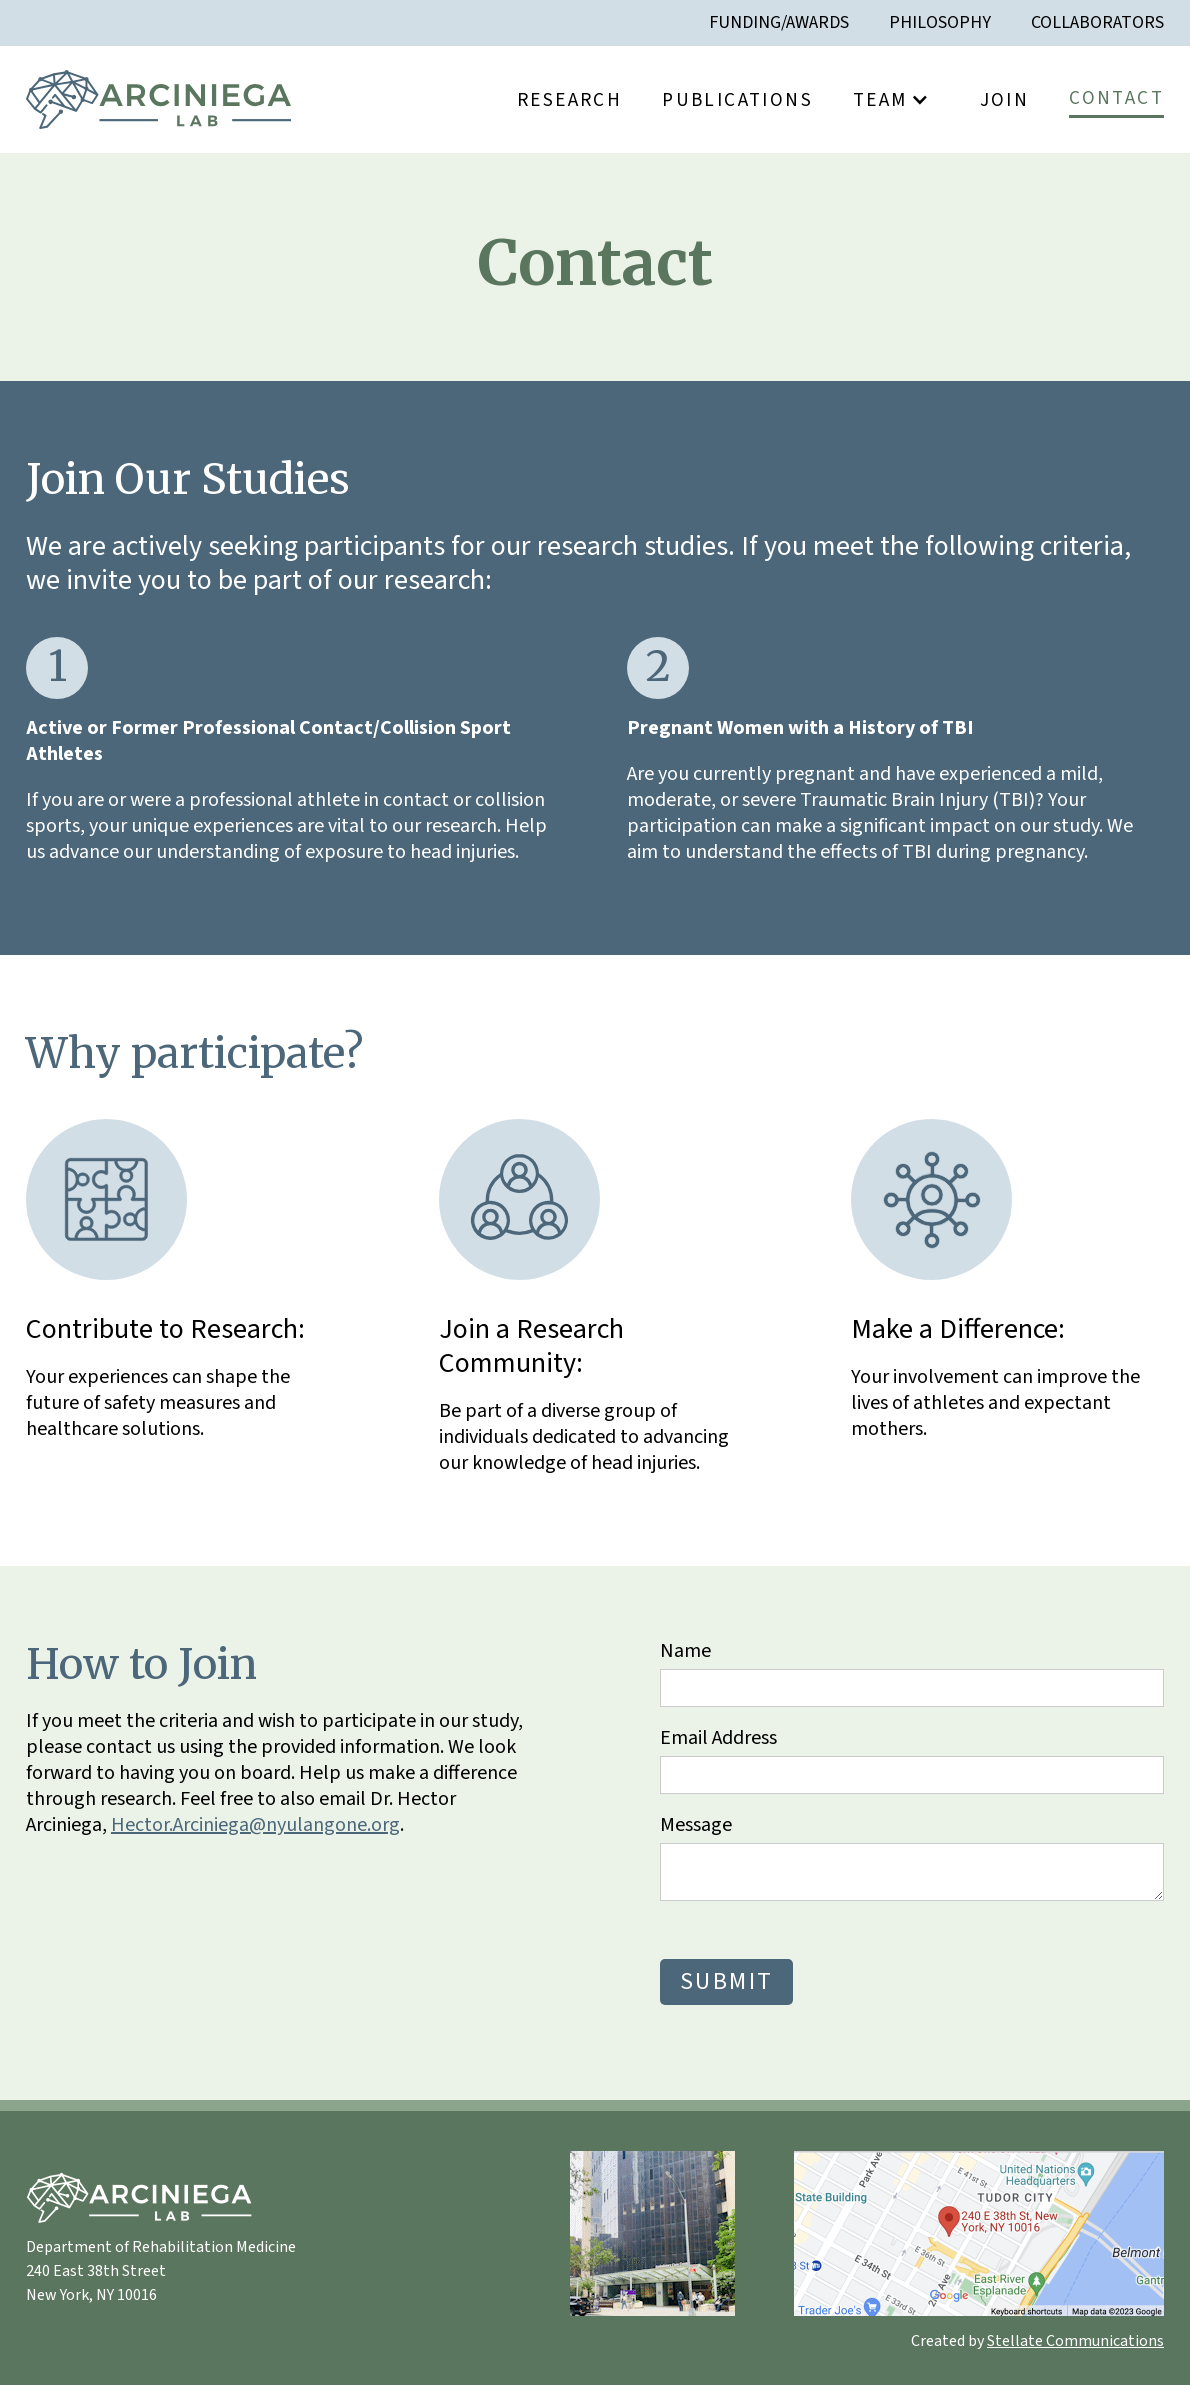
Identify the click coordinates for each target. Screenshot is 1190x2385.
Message (696, 1825)
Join (1005, 100)
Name (685, 1651)
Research (569, 100)
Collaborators (1097, 22)
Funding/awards (779, 22)
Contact (1116, 98)
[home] (158, 99)
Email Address (718, 1738)
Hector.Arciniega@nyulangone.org (255, 1825)
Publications (737, 100)
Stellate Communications (1075, 2341)
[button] (896, 100)
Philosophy (940, 22)
